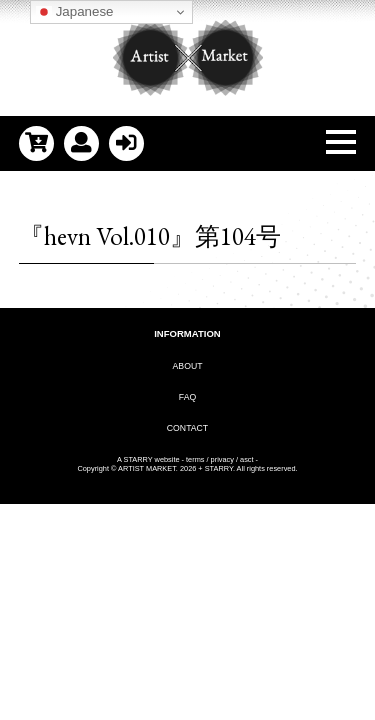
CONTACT (187, 428)
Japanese (75, 12)
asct (247, 459)
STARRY (137, 459)
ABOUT (188, 366)
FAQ (187, 397)
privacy (222, 459)
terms (195, 459)
